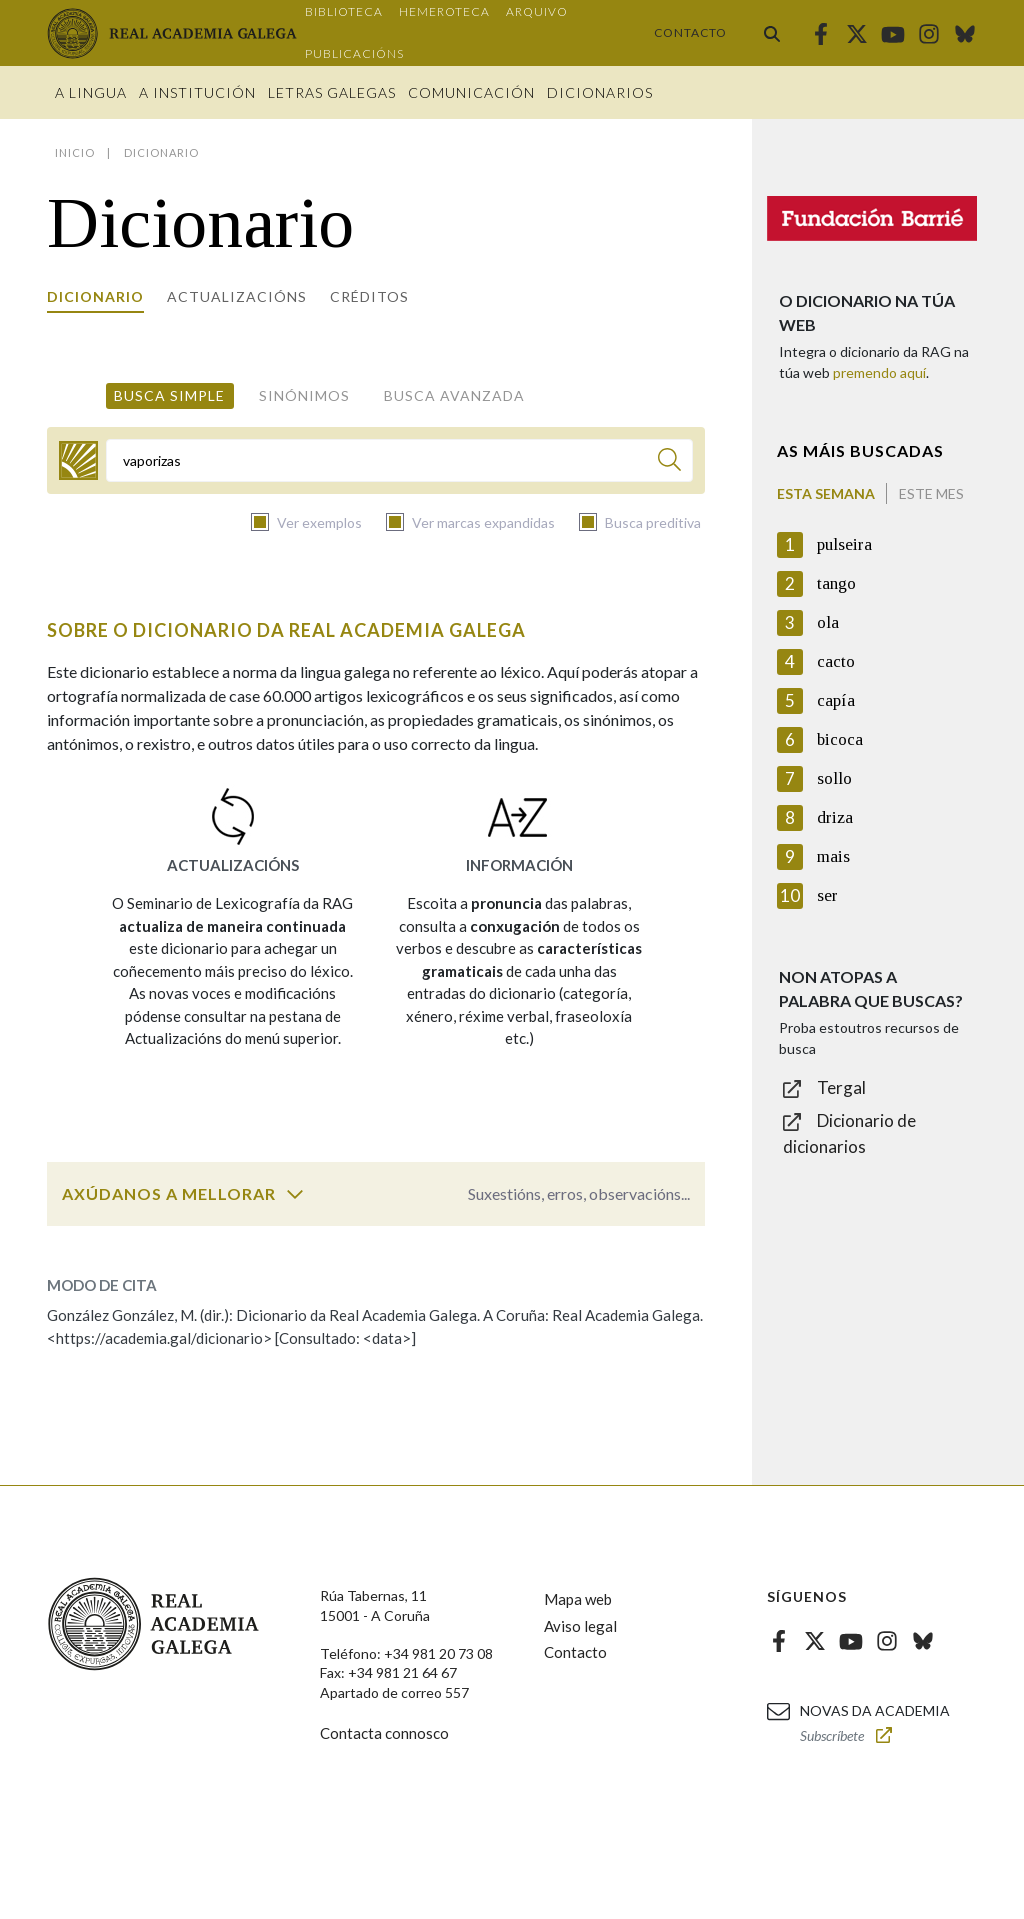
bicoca (840, 739)
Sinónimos (304, 395)
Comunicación (471, 92)
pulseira (844, 544)
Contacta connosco (384, 1733)
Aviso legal (580, 1626)
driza (835, 817)
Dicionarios (600, 92)
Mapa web (578, 1599)
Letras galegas (332, 92)
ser (827, 895)
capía (836, 700)
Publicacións (354, 53)
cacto (836, 661)
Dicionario (95, 296)
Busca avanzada (454, 395)
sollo (834, 778)
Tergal (841, 1087)
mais (833, 856)
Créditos (369, 296)
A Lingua (91, 92)
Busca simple (169, 395)
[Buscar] (669, 462)
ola (828, 622)
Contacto (690, 32)
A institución (197, 92)
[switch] (295, 1194)
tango (836, 583)
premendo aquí (879, 372)
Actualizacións (237, 296)
